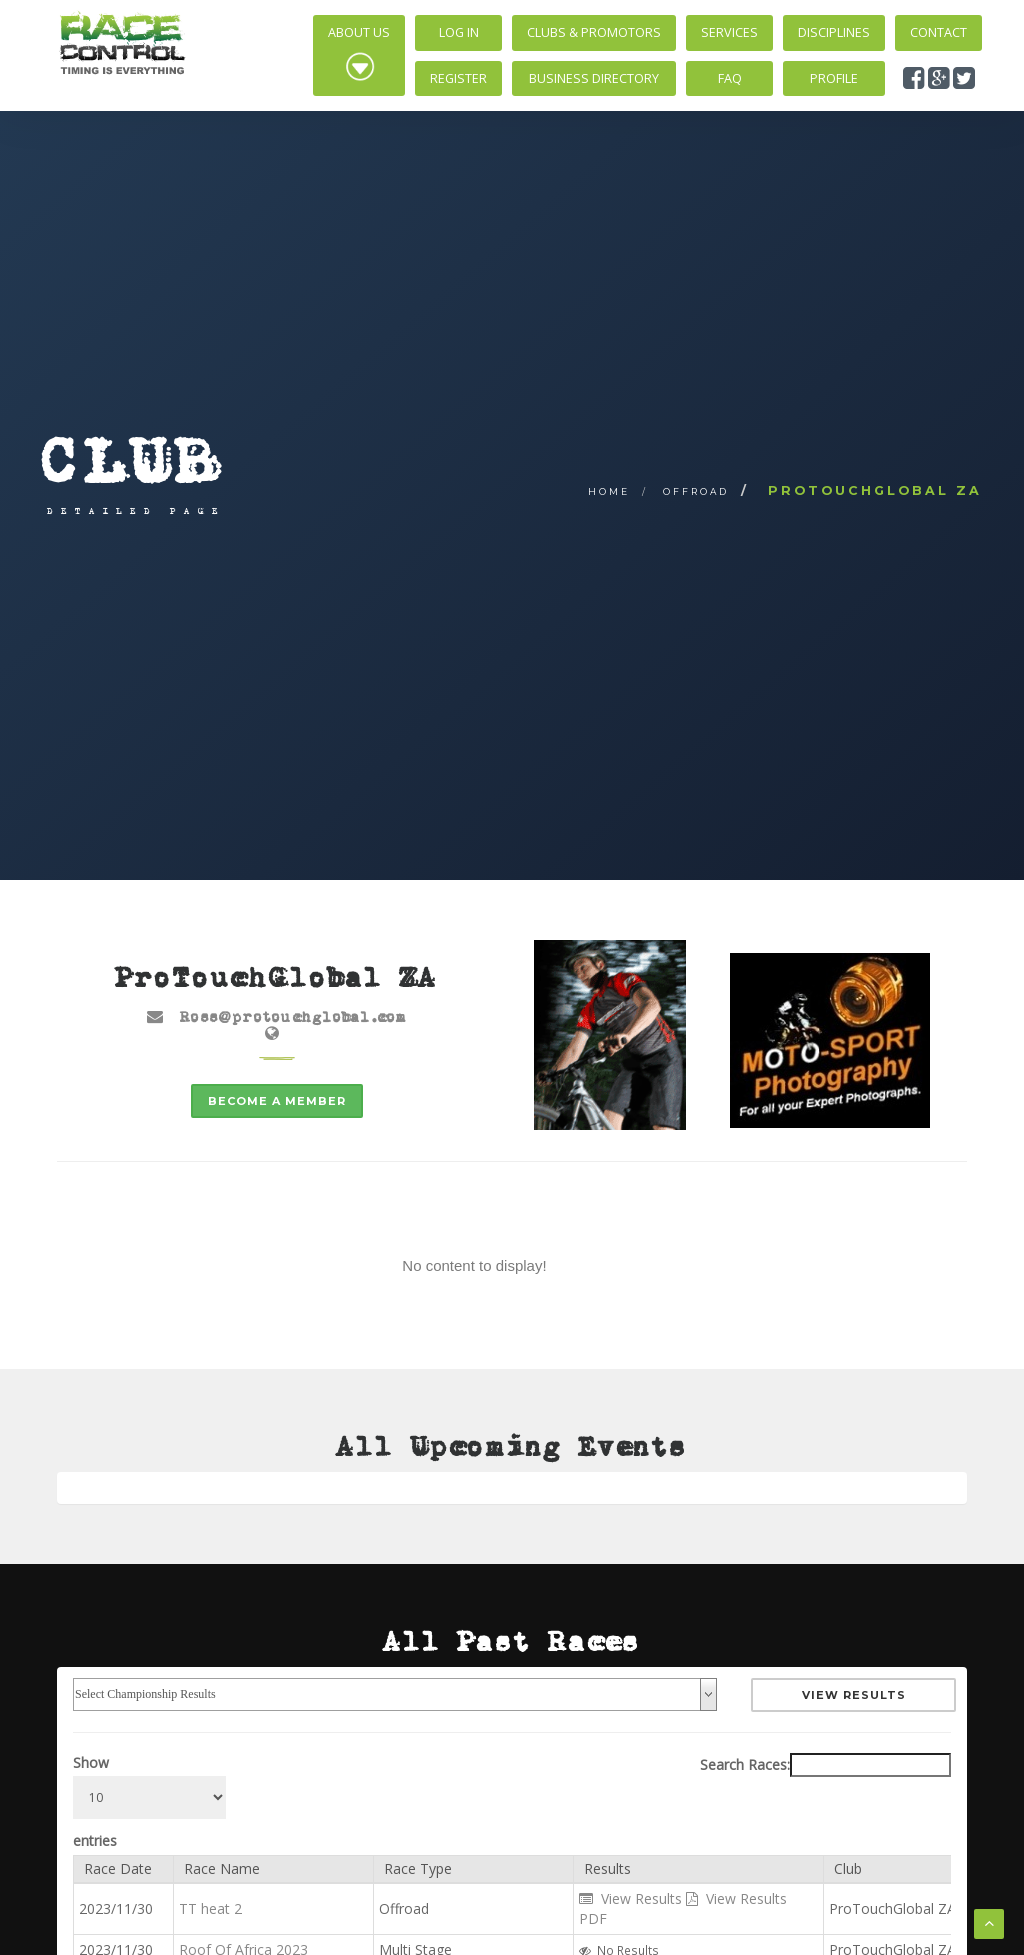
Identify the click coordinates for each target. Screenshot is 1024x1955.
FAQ (730, 78)
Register (458, 78)
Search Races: (825, 1765)
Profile (834, 78)
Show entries (149, 1801)
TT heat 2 (210, 1908)
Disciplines (834, 32)
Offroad (696, 491)
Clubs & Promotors (594, 32)
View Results (854, 1695)
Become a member (277, 1101)
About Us (359, 53)
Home (609, 491)
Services (729, 32)
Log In (459, 32)
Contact (938, 32)
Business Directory (594, 78)
